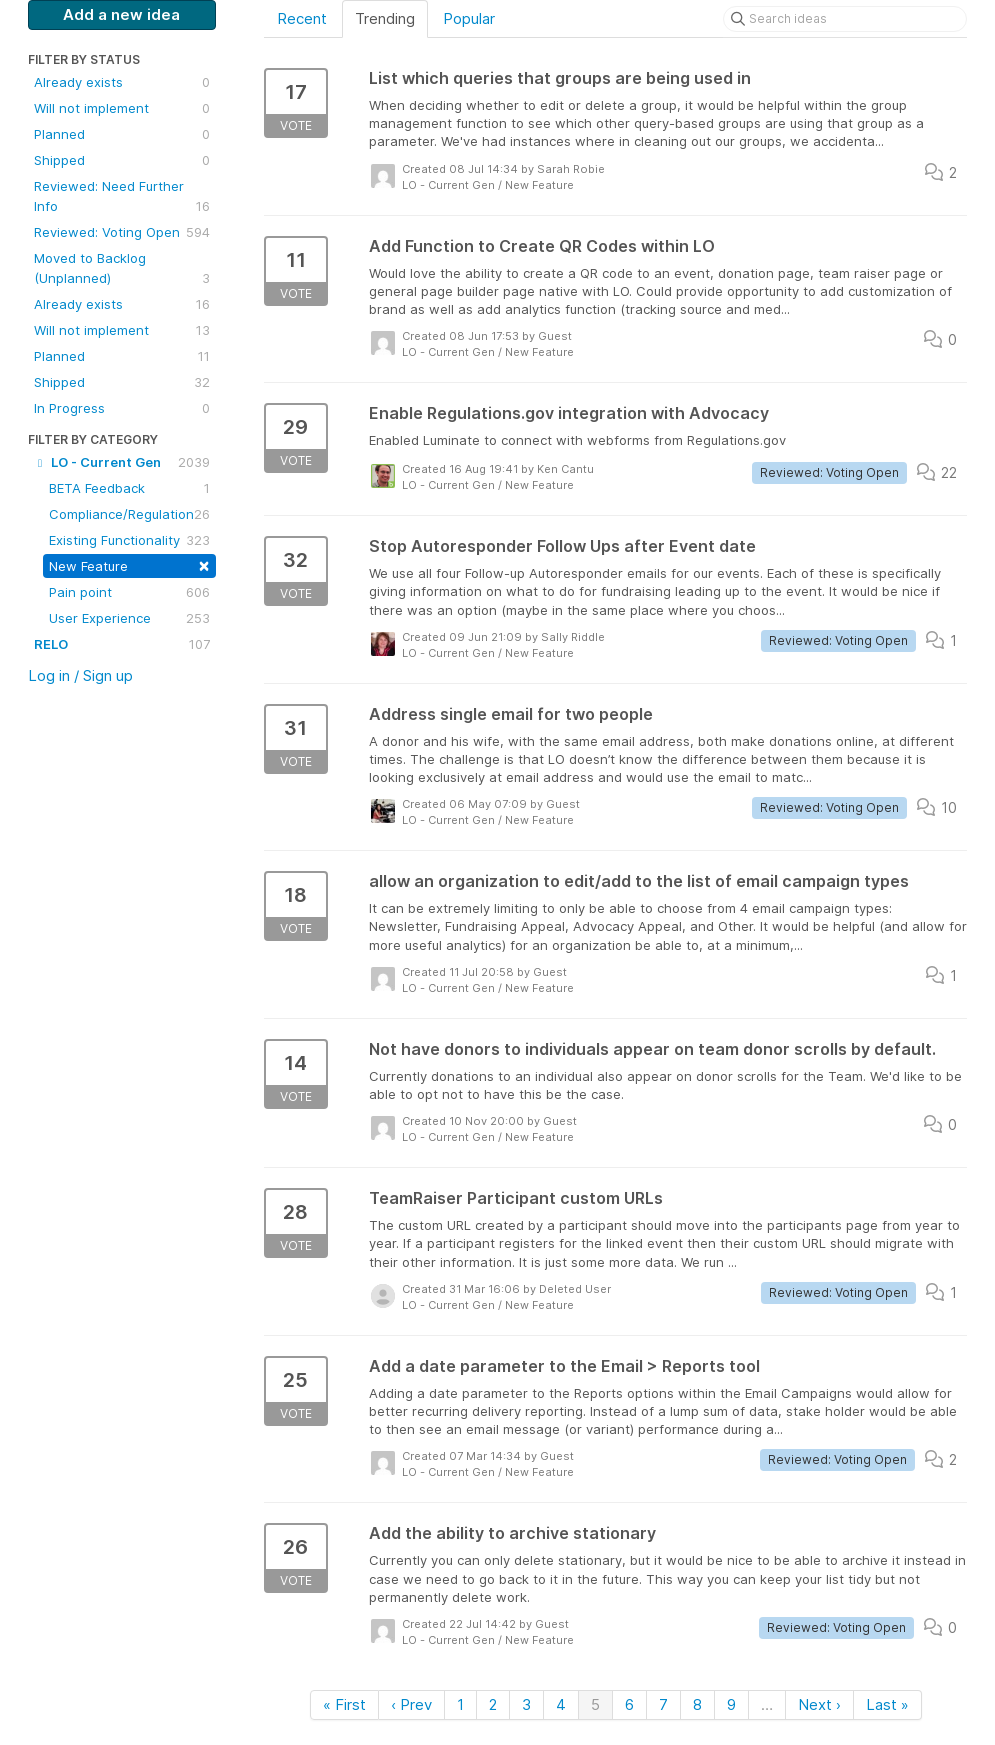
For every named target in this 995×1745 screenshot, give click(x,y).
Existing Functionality (129, 540)
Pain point (129, 592)
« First (344, 1704)
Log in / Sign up (80, 675)
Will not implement (122, 108)
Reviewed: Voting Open (122, 232)
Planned (122, 134)
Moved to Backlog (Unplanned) (122, 269)
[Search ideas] (845, 19)
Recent (302, 18)
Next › (819, 1704)
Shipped (122, 160)
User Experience (129, 618)
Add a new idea (121, 14)
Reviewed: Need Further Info (122, 197)
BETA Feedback (129, 488)
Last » (887, 1704)
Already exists (122, 82)
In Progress (122, 408)
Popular (469, 18)
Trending (385, 18)
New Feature (129, 564)
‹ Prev (411, 1704)
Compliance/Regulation (129, 514)
